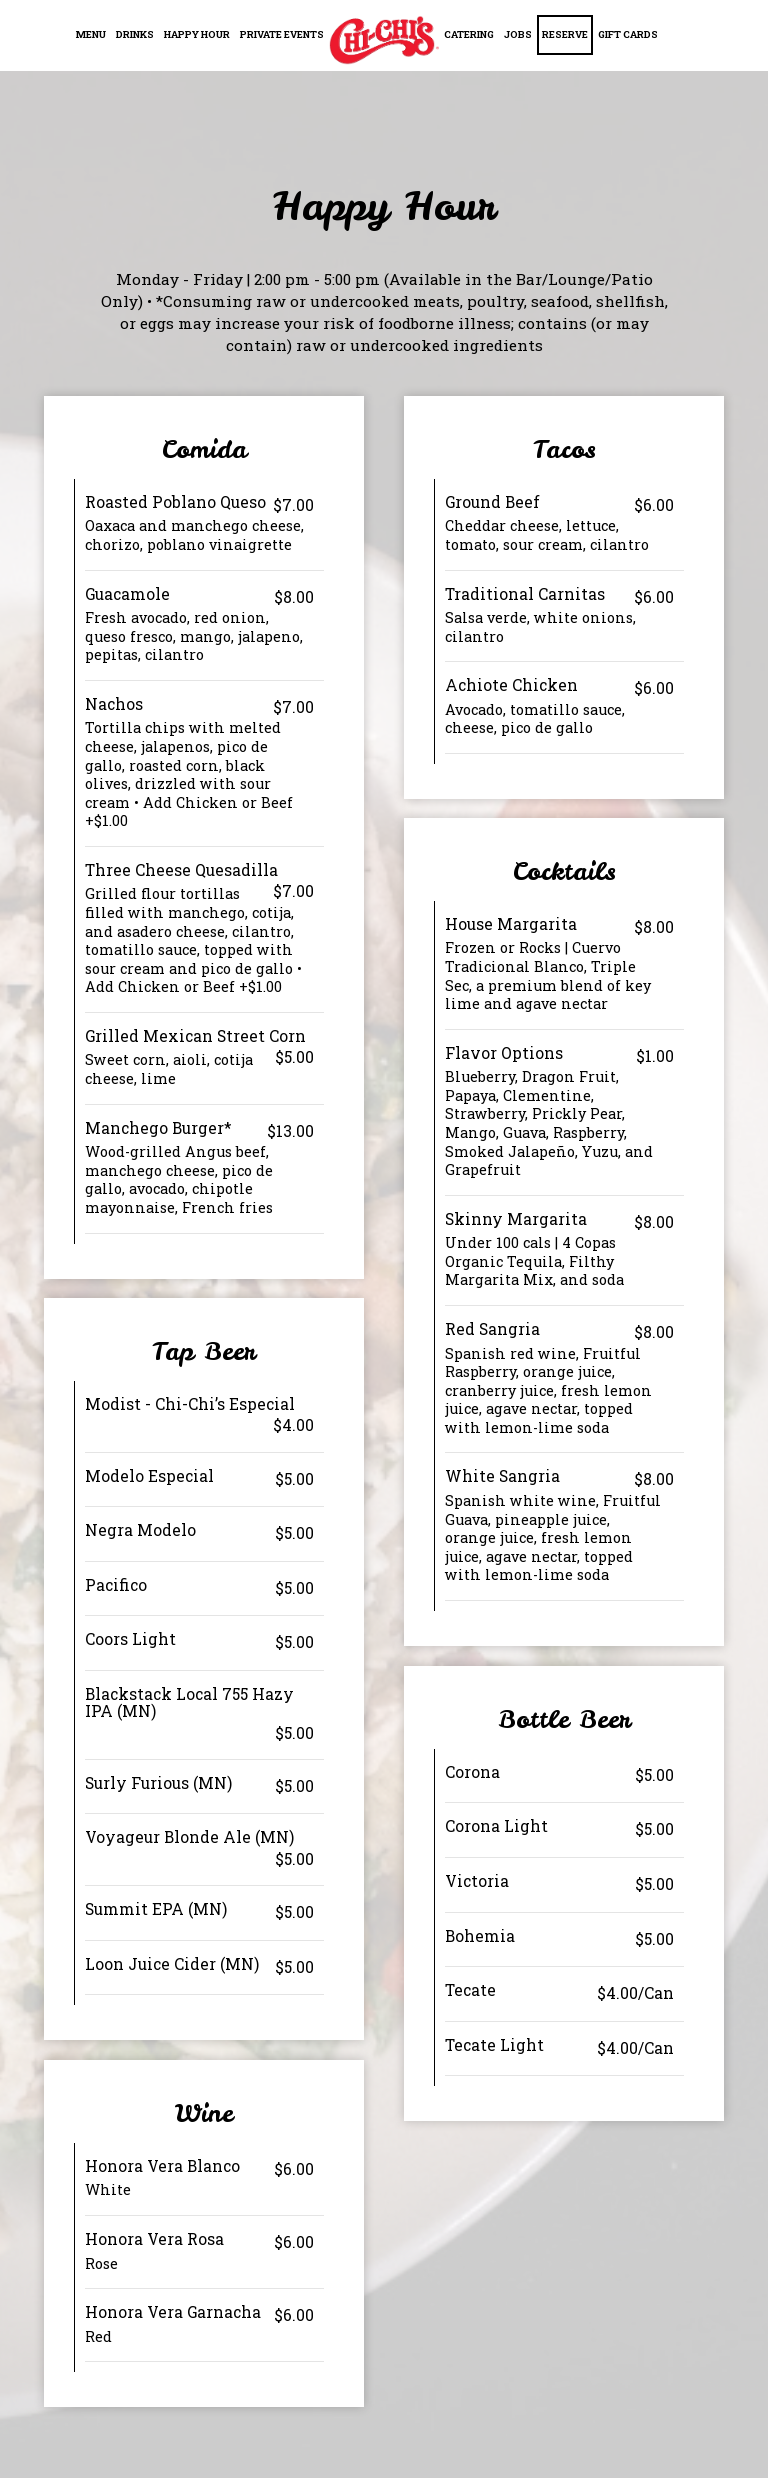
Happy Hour (197, 34)
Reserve (565, 34)
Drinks (135, 34)
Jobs (518, 34)
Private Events (282, 34)
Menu (91, 34)
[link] (384, 40)
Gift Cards (628, 34)
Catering (469, 34)
